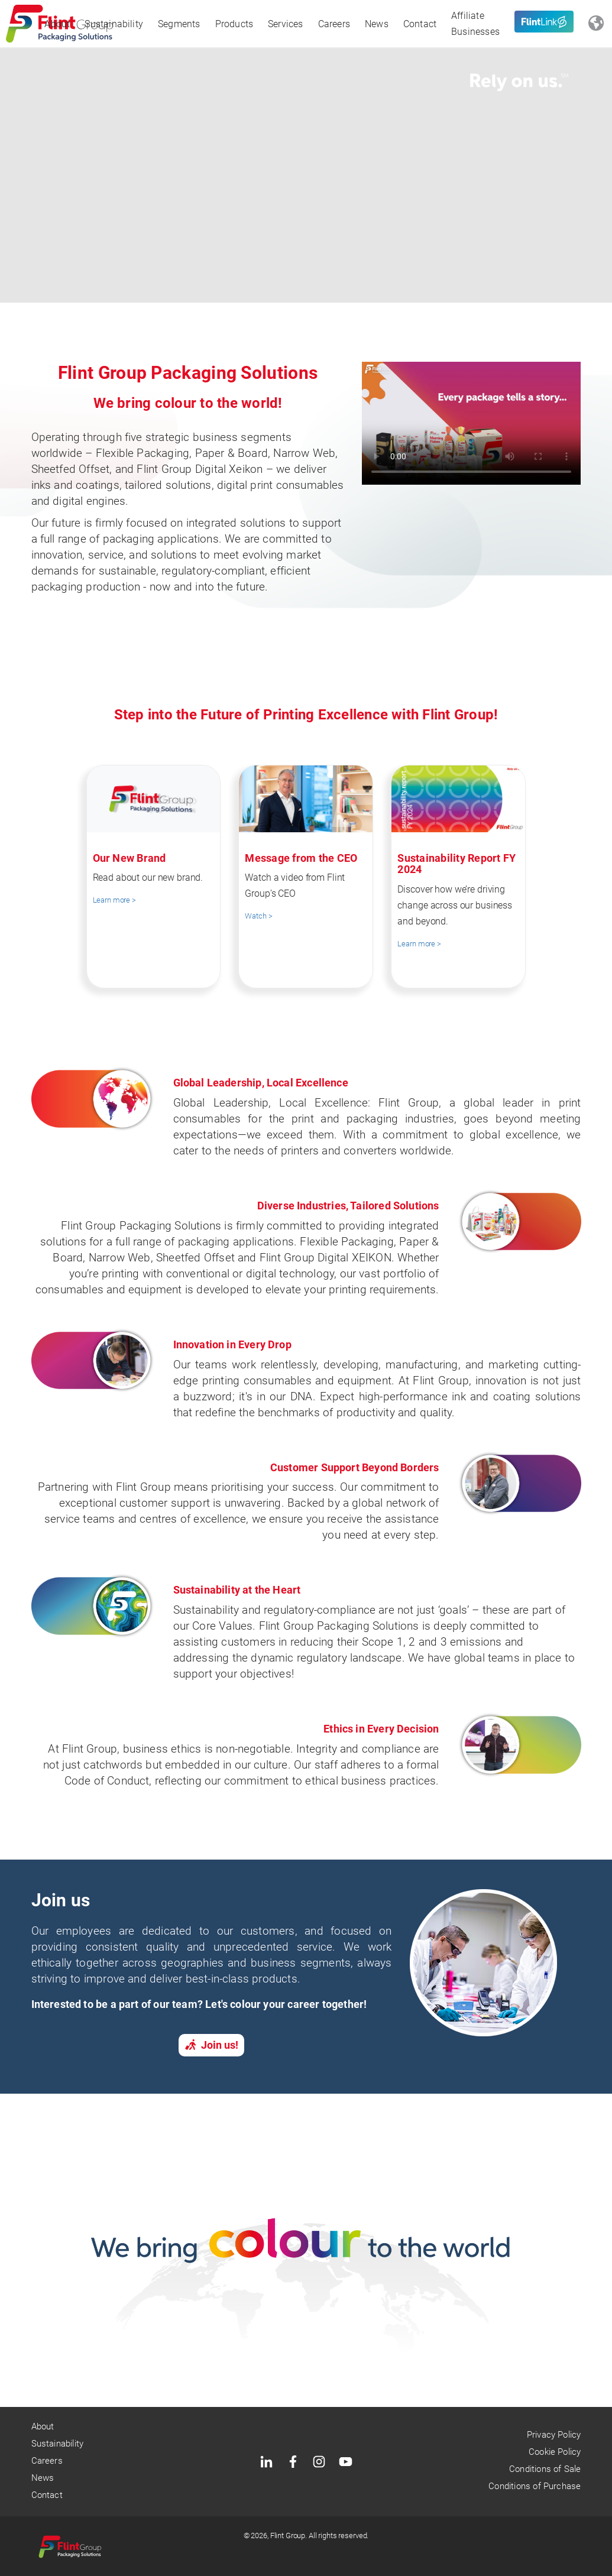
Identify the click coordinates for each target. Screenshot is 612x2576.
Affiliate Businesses (475, 23)
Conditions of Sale (545, 2469)
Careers (334, 24)
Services (285, 24)
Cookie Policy (555, 2452)
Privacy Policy (554, 2434)
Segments (179, 24)
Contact (419, 24)
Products (234, 24)
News (376, 24)
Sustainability (114, 24)
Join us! (211, 2045)
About (57, 24)
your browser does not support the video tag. (471, 423)
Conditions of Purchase (534, 2486)
